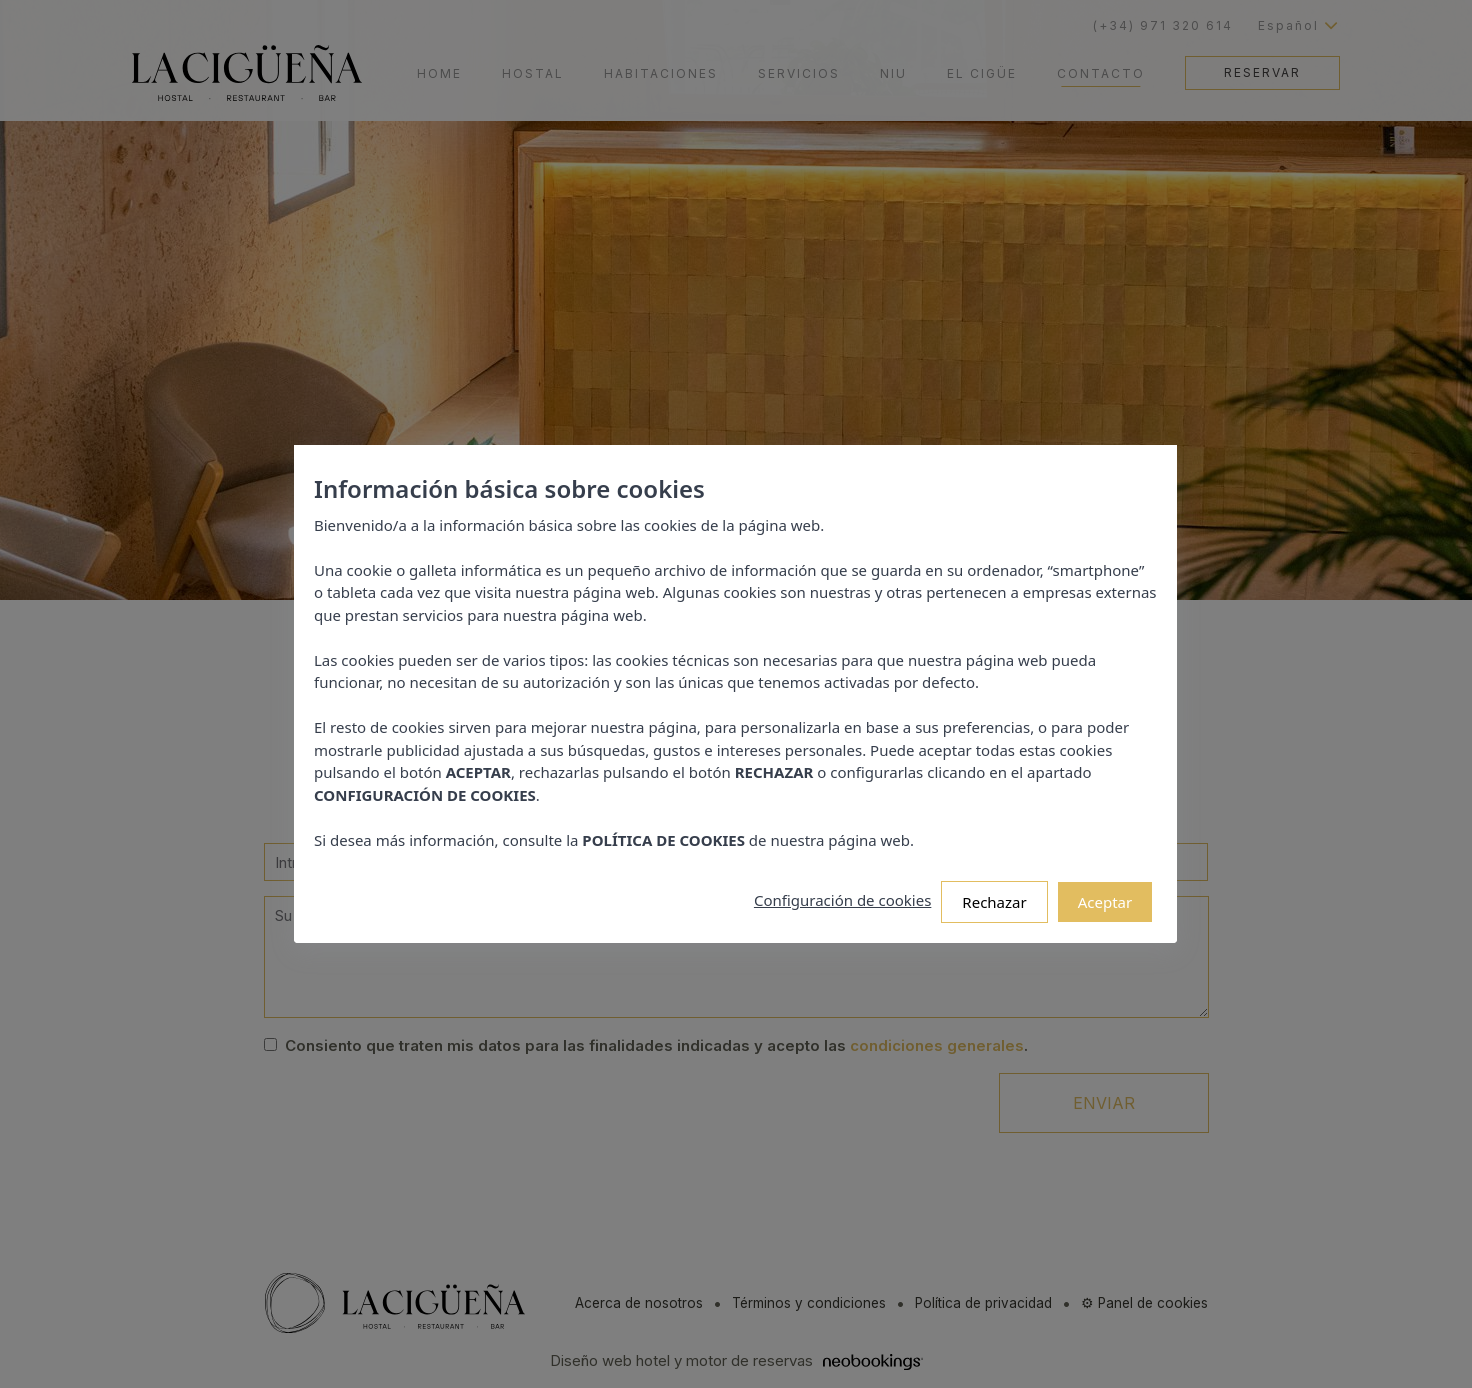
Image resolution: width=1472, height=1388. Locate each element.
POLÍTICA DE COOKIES (670, 828)
